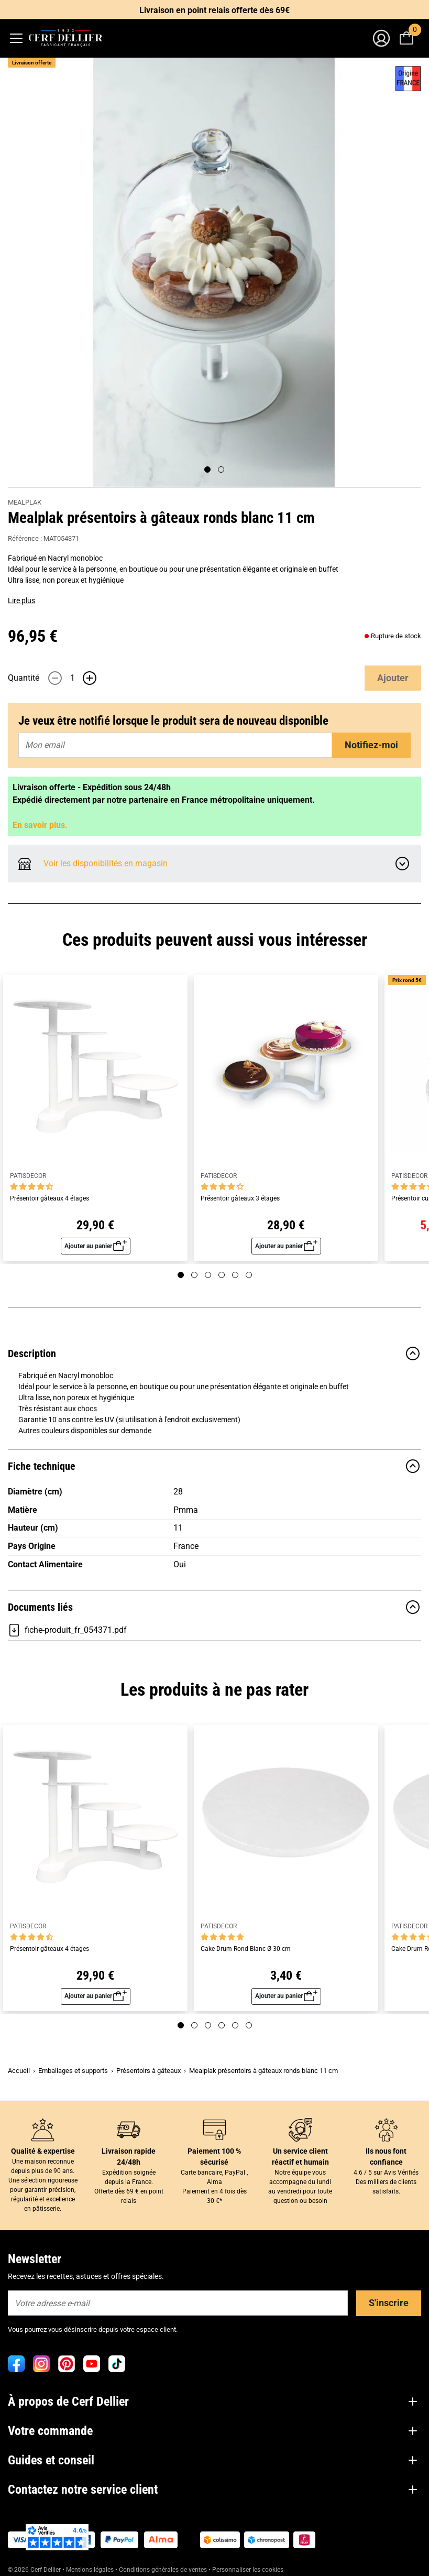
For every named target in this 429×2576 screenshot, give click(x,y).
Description (214, 1353)
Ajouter (393, 677)
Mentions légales (90, 2569)
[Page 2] (221, 469)
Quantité (23, 678)
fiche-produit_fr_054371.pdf (67, 1630)
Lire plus (21, 600)
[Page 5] (235, 1275)
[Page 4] (221, 1275)
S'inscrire (389, 2302)
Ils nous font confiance (386, 2156)
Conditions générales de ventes (163, 2569)
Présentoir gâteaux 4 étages (49, 1198)
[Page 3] (208, 1275)
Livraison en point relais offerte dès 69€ (214, 10)
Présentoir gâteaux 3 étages (240, 1198)
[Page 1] (207, 469)
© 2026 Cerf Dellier (35, 2569)
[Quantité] (72, 678)
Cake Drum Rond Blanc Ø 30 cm (246, 1949)
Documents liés (214, 1607)
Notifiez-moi (371, 744)
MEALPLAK (24, 502)
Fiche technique (214, 1466)
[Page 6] (249, 1275)
